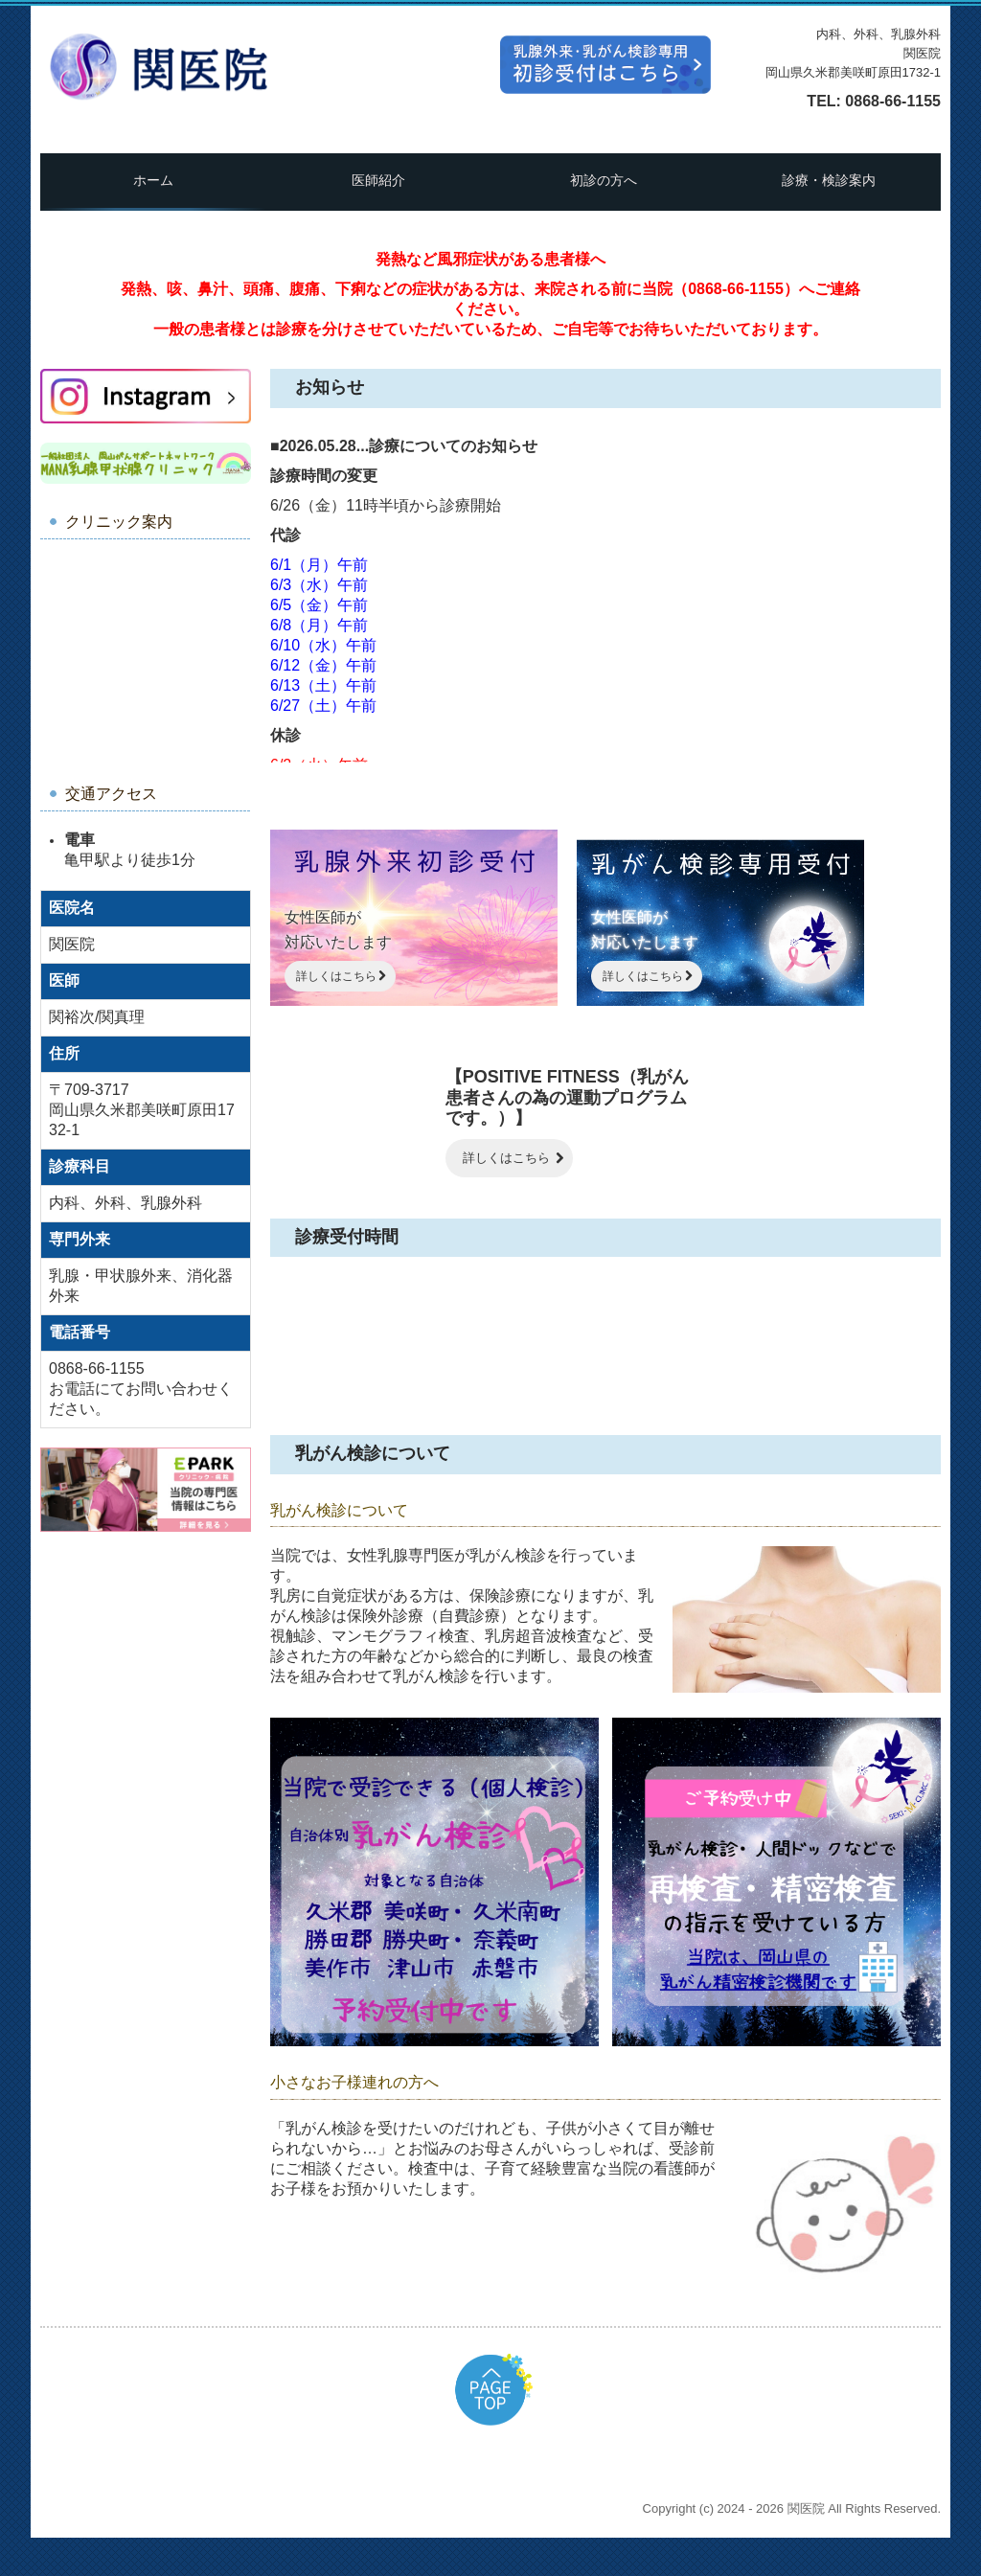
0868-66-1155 (893, 101)
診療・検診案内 (829, 180)
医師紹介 (378, 180)
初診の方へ (603, 180)
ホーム (153, 180)
